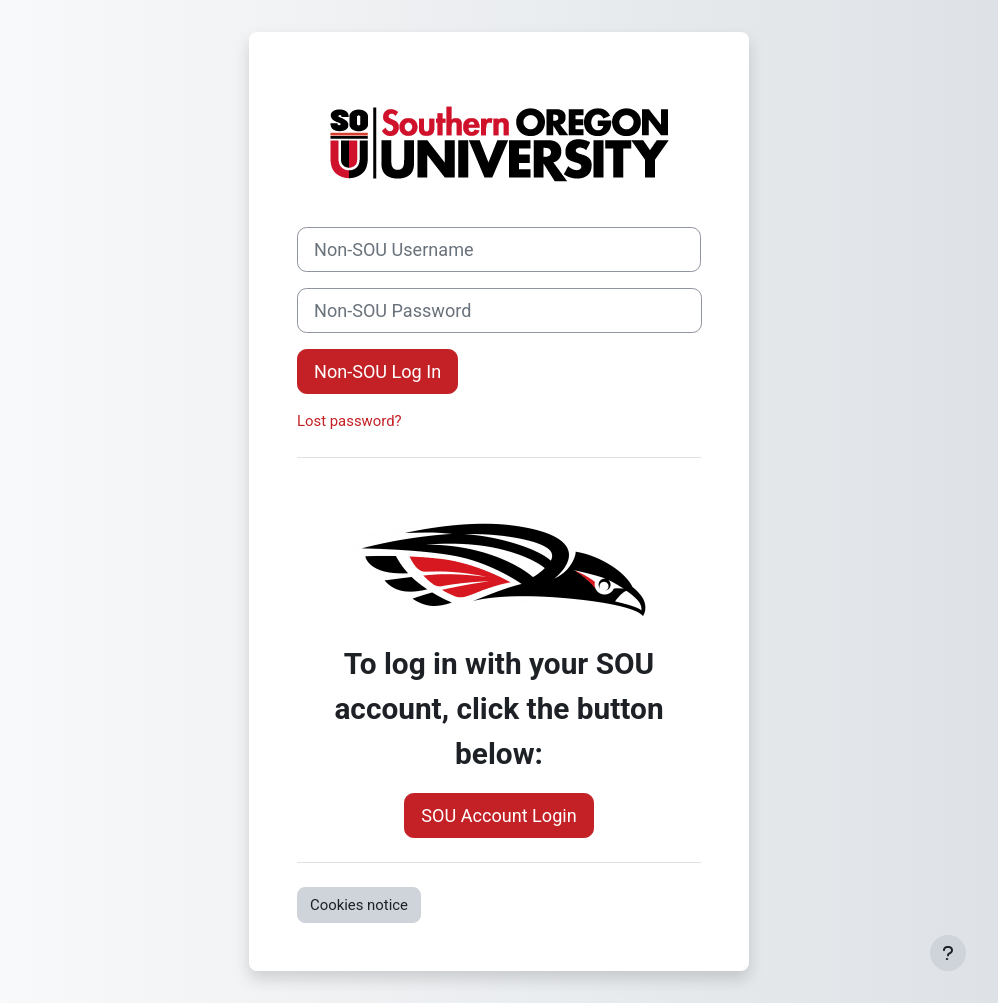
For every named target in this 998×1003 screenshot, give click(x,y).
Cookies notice (359, 905)
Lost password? (349, 421)
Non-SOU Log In (377, 371)
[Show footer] (948, 953)
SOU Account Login (498, 815)
